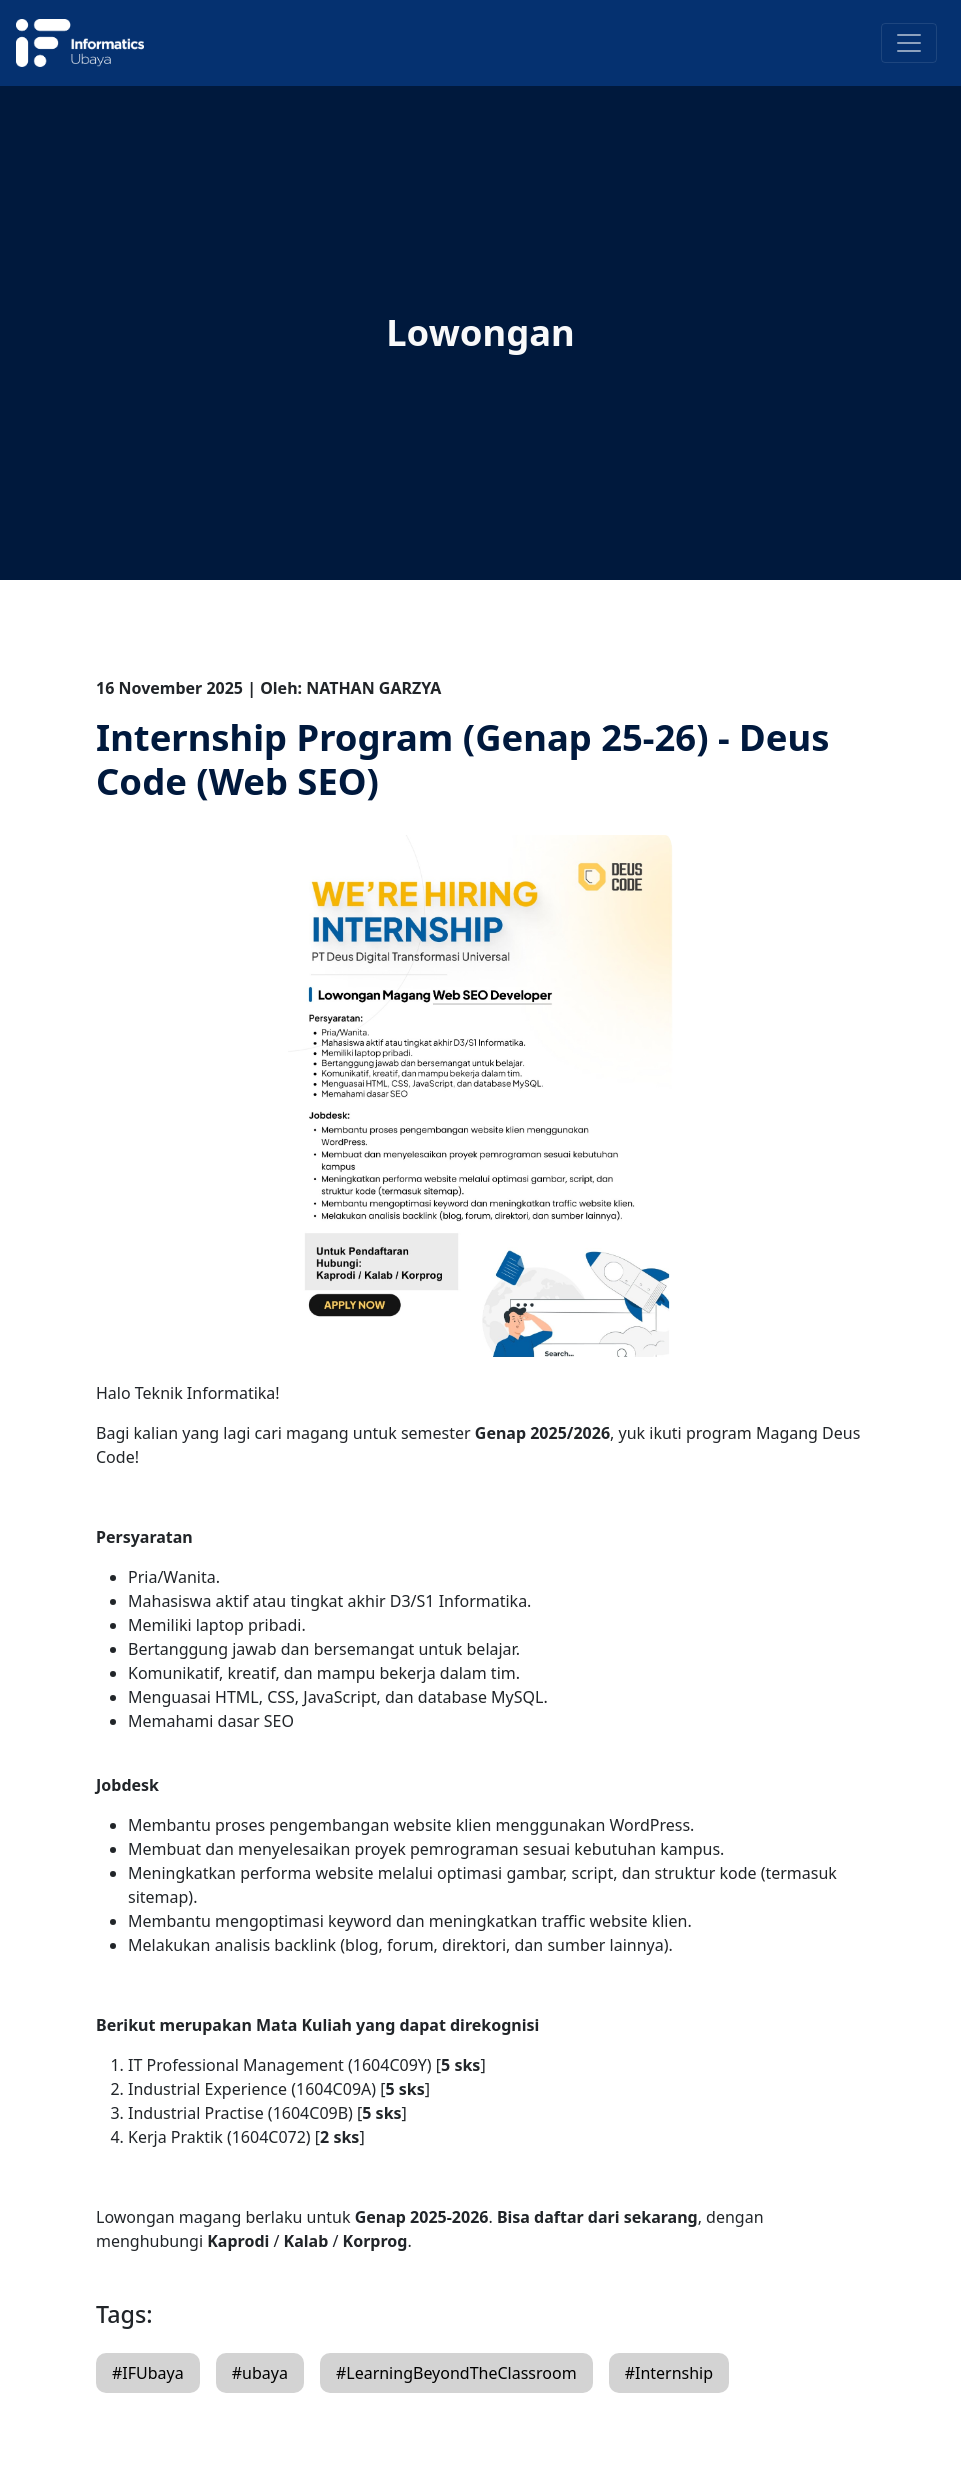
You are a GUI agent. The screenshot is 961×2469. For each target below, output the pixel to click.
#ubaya (260, 2373)
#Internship (669, 2373)
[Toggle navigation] (909, 43)
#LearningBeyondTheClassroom (456, 2373)
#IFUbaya (148, 2373)
